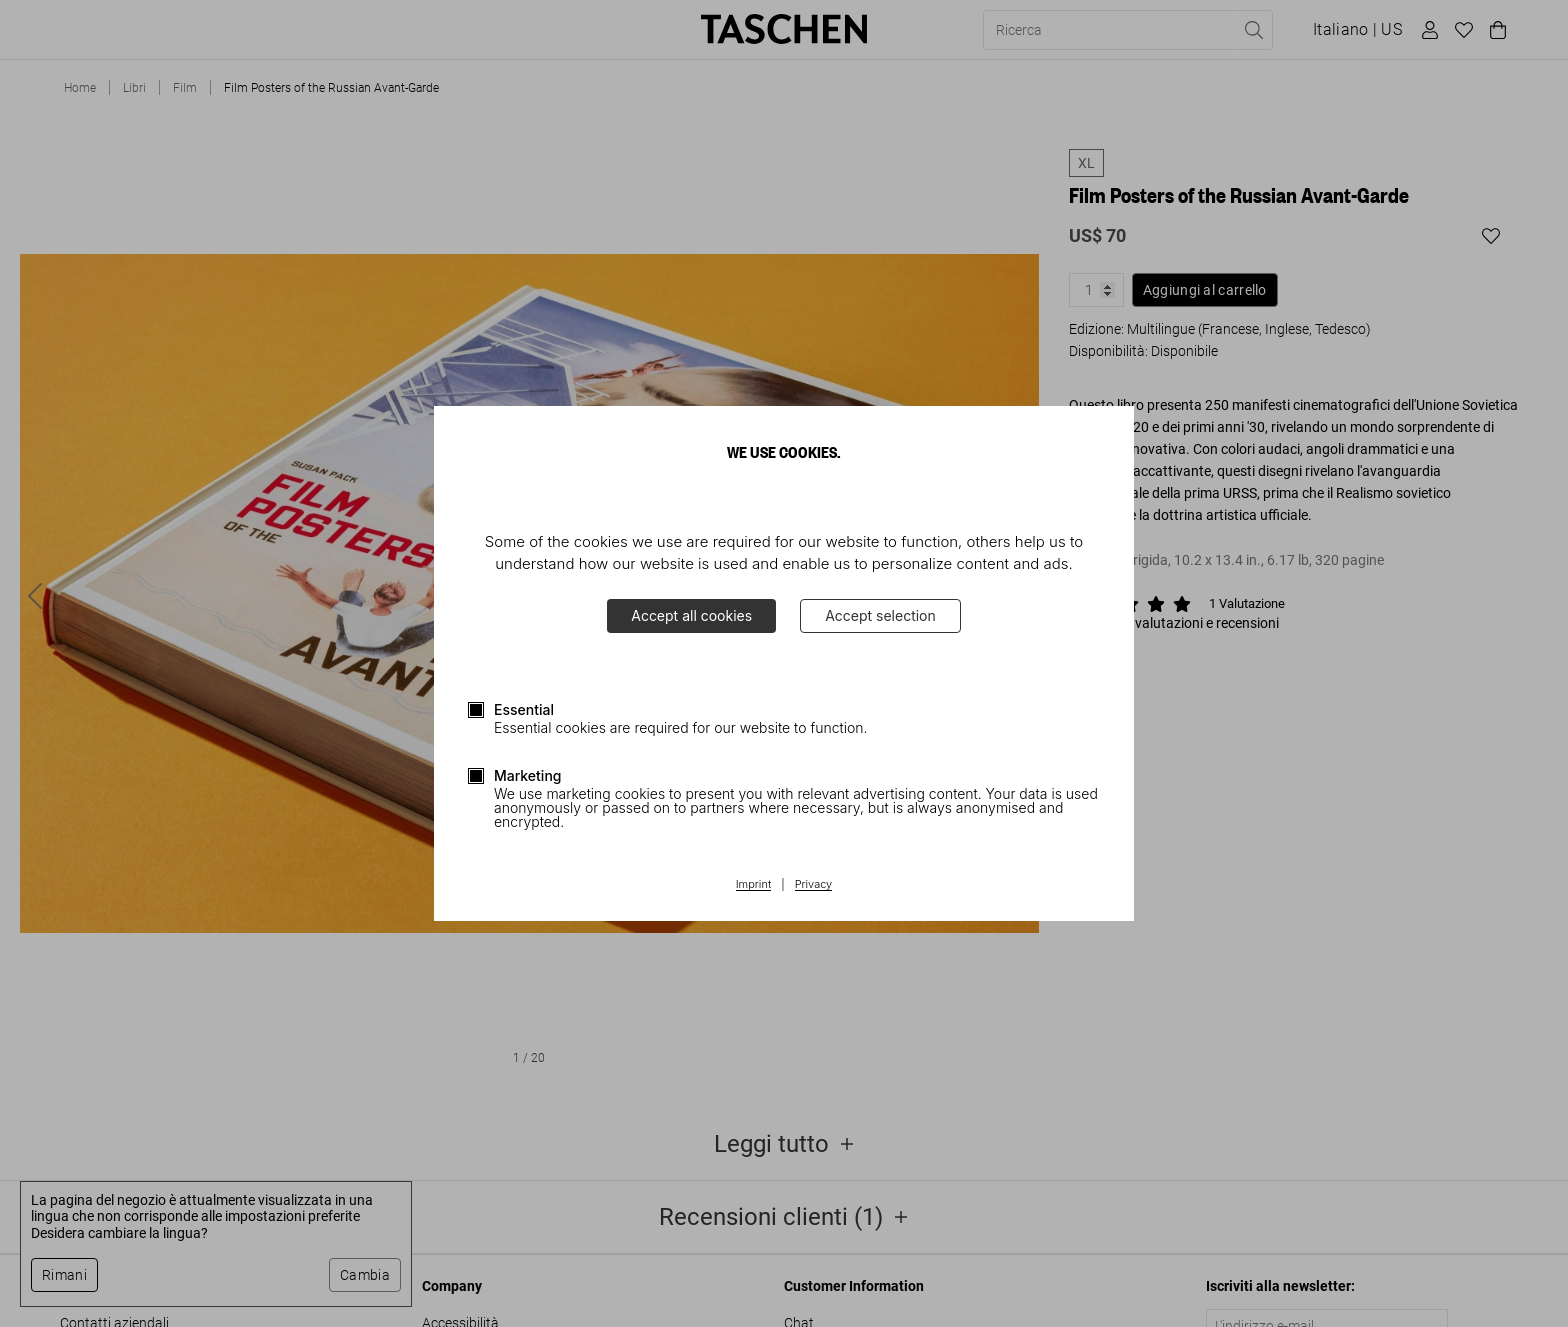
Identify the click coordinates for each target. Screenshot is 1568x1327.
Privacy (814, 885)
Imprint (753, 885)
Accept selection (880, 615)
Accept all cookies (691, 615)
